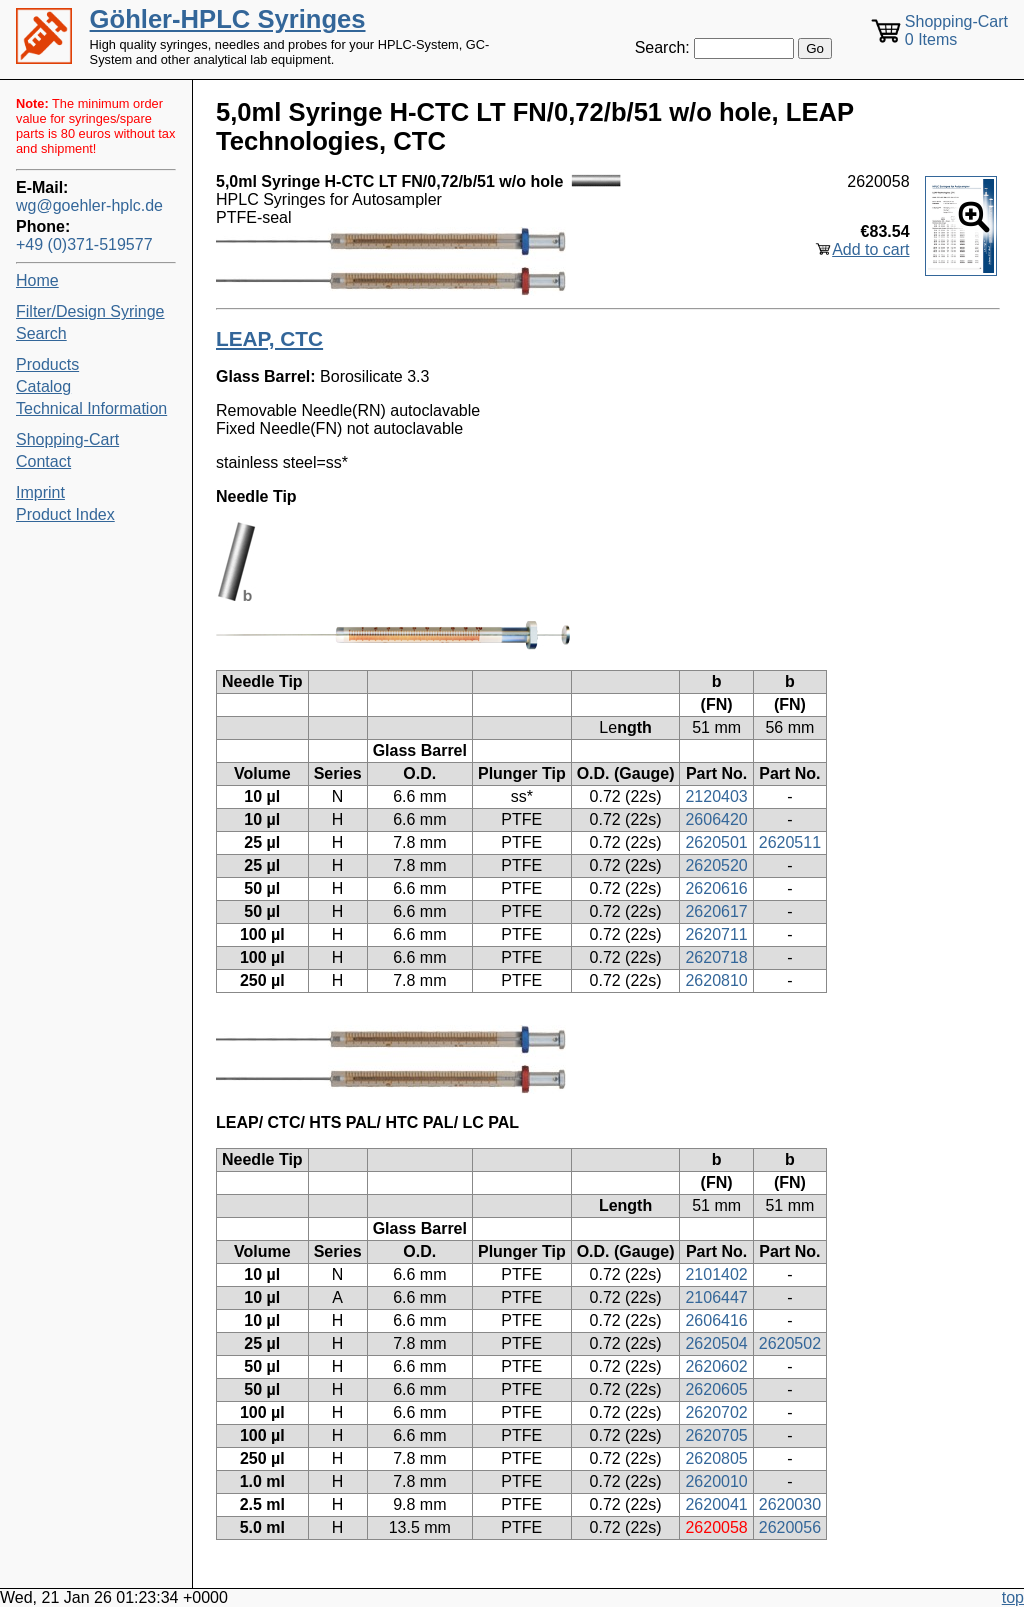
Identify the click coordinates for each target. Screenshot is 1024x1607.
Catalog (43, 386)
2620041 (716, 1504)
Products (47, 364)
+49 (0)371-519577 (84, 244)
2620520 (716, 865)
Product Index (65, 514)
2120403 (716, 796)
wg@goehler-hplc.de (89, 205)
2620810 (716, 980)
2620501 (716, 842)
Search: (662, 47)
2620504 (716, 1343)
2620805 (716, 1458)
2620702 (716, 1412)
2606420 (716, 819)
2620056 (790, 1527)
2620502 (790, 1343)
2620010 (716, 1481)
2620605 (716, 1389)
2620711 (716, 934)
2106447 (716, 1297)
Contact (43, 461)
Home (37, 280)
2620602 (716, 1366)
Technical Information (91, 408)
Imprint (40, 492)
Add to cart (870, 249)
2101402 (716, 1274)
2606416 (716, 1320)
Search (41, 333)
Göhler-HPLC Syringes (228, 19)
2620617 (716, 911)
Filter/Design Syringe (90, 311)
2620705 (716, 1435)
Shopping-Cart (67, 439)
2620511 (790, 842)
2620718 (716, 957)
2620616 (716, 888)
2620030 (790, 1504)
